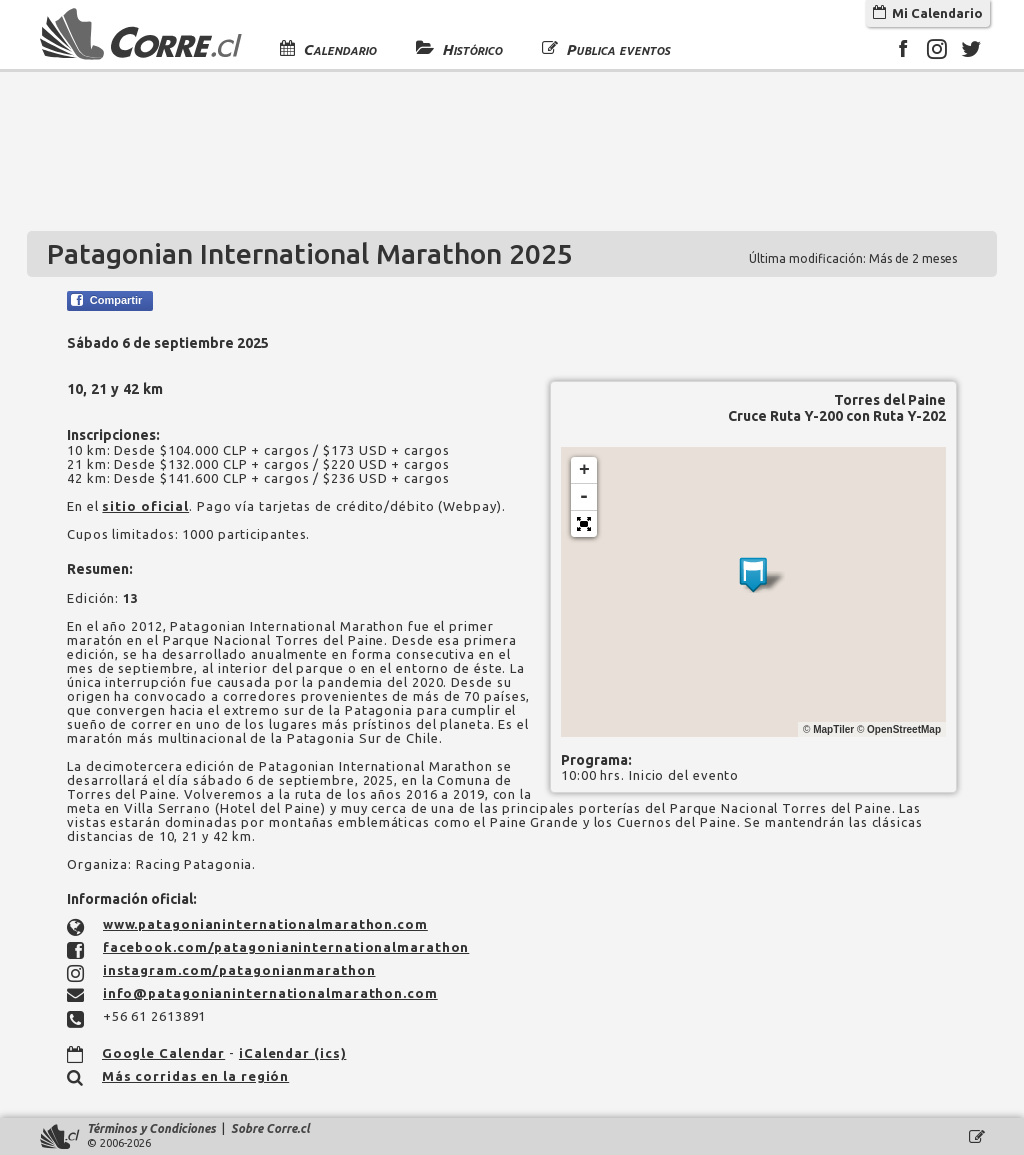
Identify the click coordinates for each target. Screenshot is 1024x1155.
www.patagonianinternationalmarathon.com (265, 924)
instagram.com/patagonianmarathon (239, 970)
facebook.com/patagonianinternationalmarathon (286, 947)
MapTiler (833, 729)
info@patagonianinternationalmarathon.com (270, 993)
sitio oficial (145, 506)
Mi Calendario (928, 13)
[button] (584, 524)
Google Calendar (164, 1053)
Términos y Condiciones (151, 1128)
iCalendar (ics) (293, 1053)
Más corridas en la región (196, 1076)
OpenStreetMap (904, 729)
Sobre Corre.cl (270, 1128)
